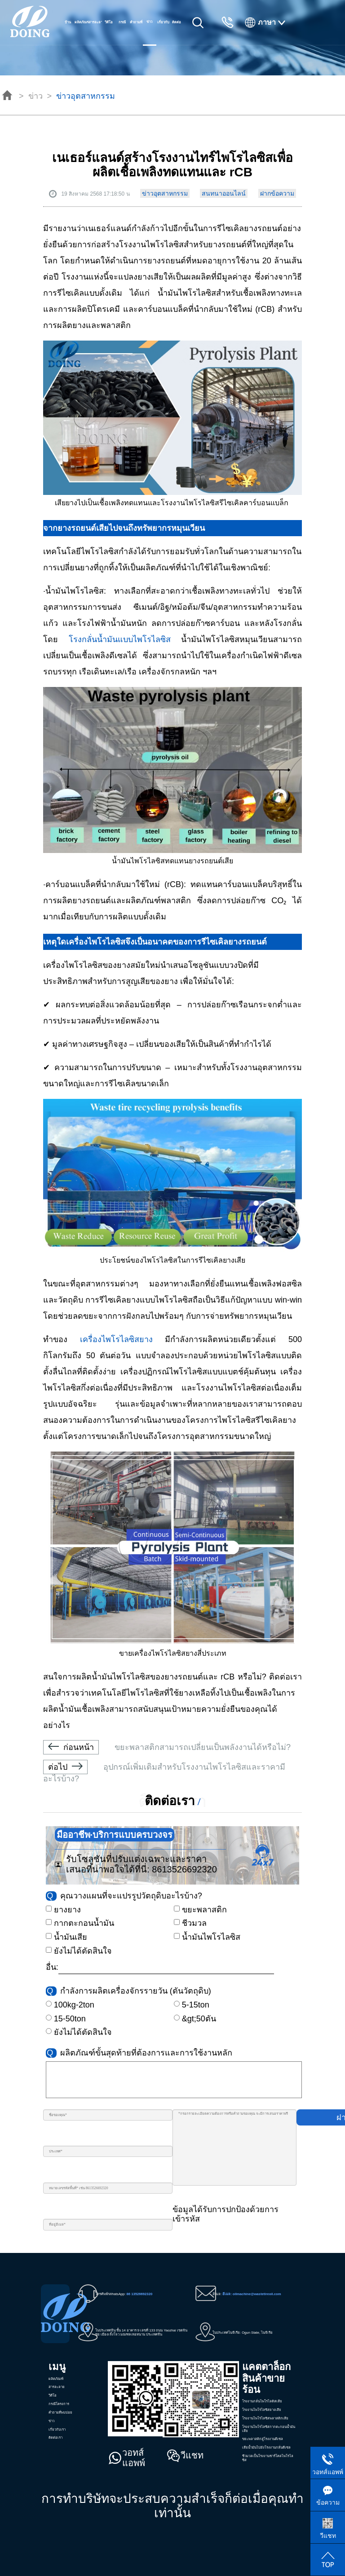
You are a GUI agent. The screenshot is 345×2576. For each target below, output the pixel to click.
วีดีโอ (109, 22)
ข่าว (35, 96)
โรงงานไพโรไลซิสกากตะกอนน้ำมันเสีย (268, 2429)
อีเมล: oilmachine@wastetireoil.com (251, 2294)
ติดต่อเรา (176, 32)
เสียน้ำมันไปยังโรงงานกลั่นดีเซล (266, 2447)
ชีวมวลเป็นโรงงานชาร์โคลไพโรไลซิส (267, 2458)
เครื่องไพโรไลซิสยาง (116, 1339)
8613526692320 (184, 1869)
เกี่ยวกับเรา (163, 32)
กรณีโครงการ (122, 32)
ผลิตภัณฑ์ (81, 22)
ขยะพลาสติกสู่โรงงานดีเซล (262, 2439)
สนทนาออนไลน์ (224, 193)
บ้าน (68, 22)
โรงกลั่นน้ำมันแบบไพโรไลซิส (125, 639)
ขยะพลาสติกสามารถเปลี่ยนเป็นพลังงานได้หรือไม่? (167, 1747)
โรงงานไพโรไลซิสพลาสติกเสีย (265, 2418)
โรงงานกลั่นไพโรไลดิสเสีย (262, 2401)
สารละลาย (95, 22)
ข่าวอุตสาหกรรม (85, 96)
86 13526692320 (140, 2294)
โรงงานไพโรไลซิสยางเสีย (261, 2410)
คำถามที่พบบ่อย (136, 32)
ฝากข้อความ (277, 193)
